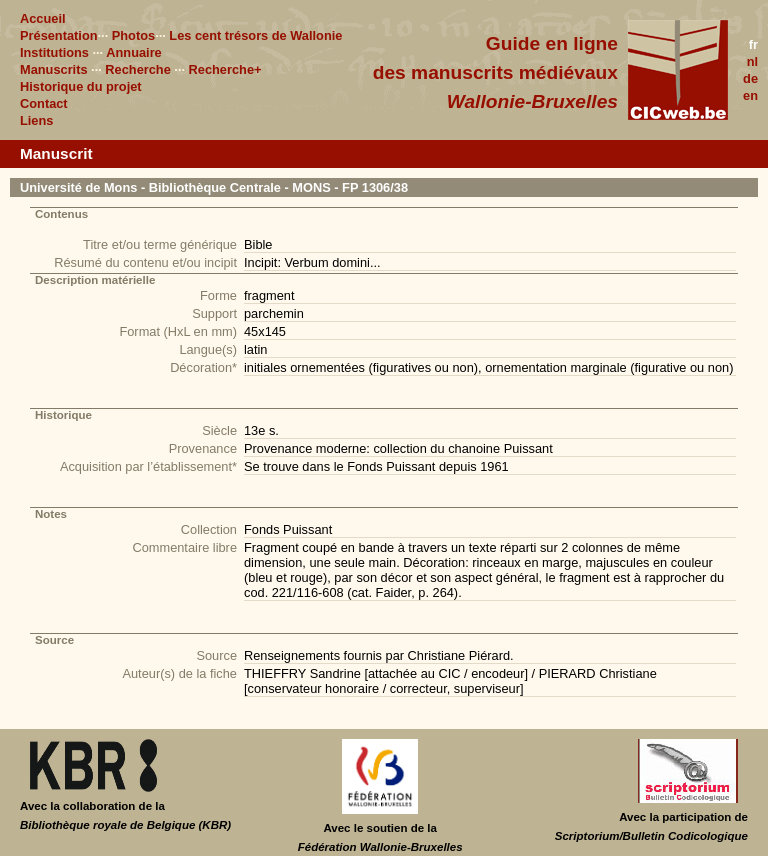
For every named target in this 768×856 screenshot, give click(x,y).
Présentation (59, 35)
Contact (44, 103)
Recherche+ (225, 69)
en (750, 95)
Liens (36, 120)
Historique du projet (81, 86)
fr (753, 44)
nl (752, 61)
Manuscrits (54, 69)
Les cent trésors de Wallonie (255, 35)
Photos (133, 35)
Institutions (54, 52)
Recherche (137, 69)
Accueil (43, 18)
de (750, 78)
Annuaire (133, 52)
